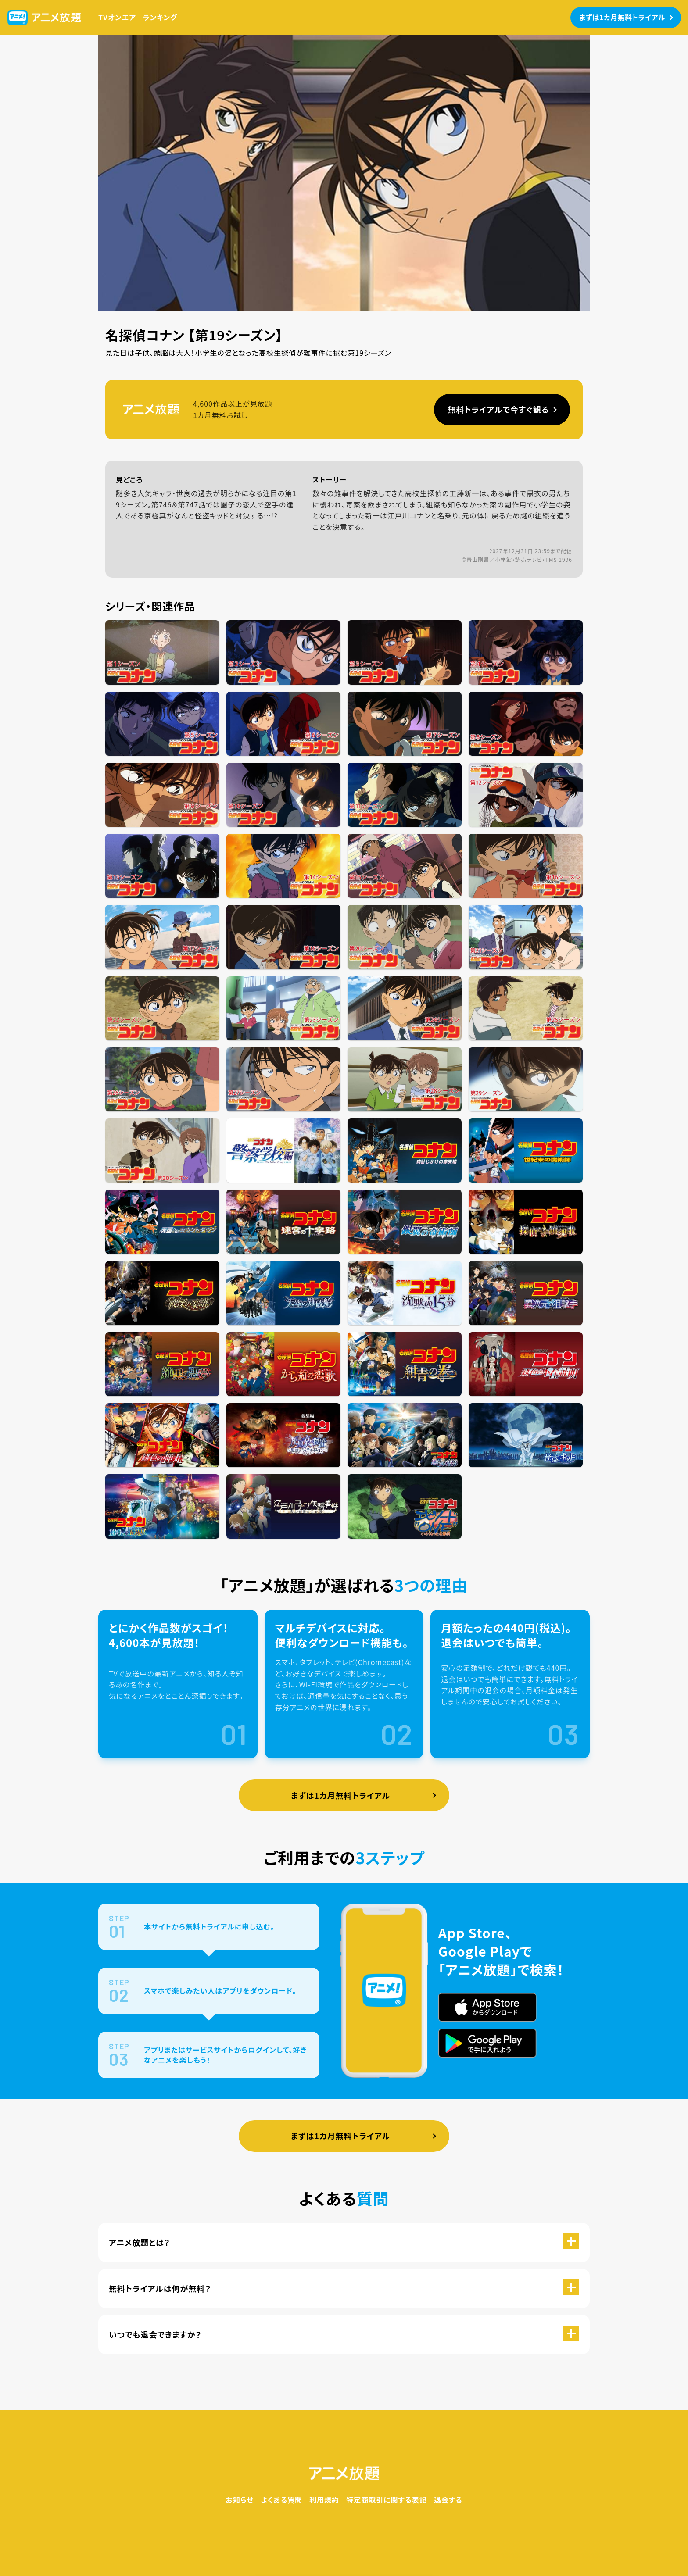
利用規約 (324, 2499)
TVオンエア (117, 17)
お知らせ (240, 2499)
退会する (448, 2499)
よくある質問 (281, 2499)
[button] (344, 2242)
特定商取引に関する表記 (386, 2499)
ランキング (160, 17)
